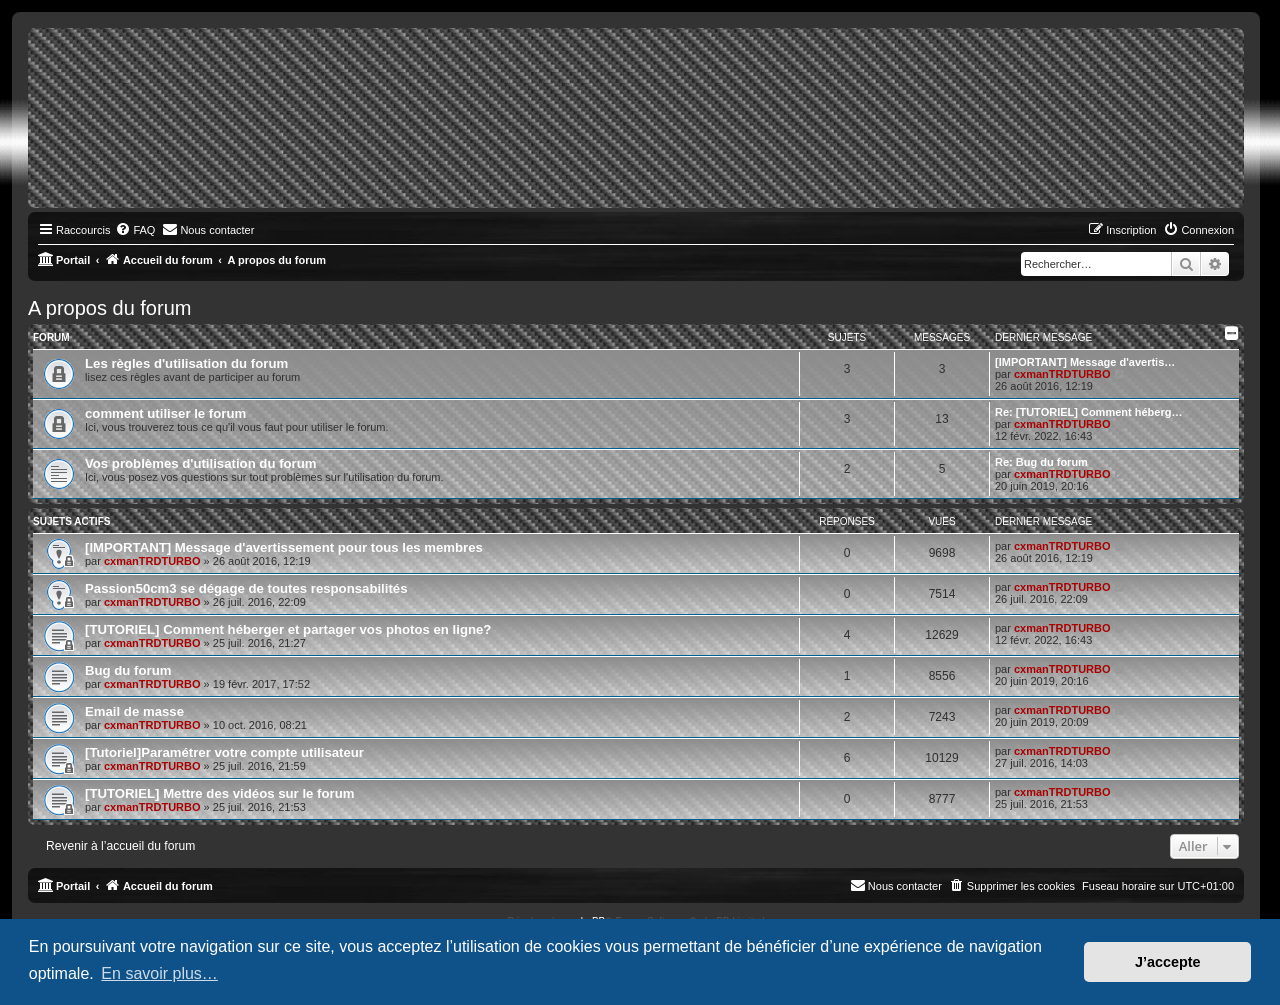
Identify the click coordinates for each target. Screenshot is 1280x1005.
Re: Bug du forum (1041, 462)
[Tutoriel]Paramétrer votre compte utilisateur (224, 752)
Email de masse (134, 711)
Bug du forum (128, 670)
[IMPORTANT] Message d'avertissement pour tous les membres (284, 547)
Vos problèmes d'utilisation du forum (201, 463)
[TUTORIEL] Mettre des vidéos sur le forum (219, 793)
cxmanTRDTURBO (1062, 374)
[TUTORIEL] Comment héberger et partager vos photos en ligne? (288, 629)
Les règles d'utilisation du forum (186, 363)
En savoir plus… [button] (159, 973)
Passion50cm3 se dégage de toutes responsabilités (246, 588)
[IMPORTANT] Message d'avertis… (1085, 362)
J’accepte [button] (1168, 962)
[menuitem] (135, 230)
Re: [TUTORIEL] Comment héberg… (1088, 412)
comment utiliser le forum (165, 413)
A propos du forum (109, 308)
